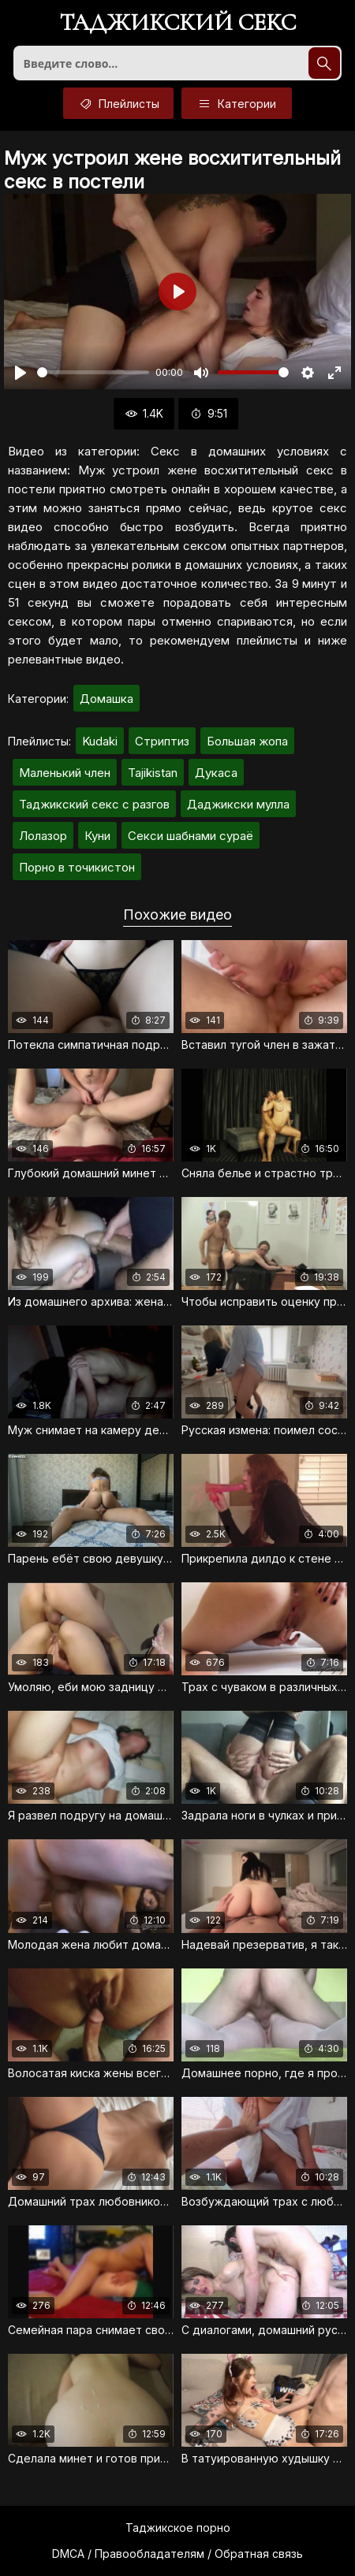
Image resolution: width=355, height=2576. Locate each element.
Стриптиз (162, 741)
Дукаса (216, 772)
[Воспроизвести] (20, 372)
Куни (97, 835)
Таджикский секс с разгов (94, 804)
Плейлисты (118, 103)
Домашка (106, 698)
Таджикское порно (177, 2527)
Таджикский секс (178, 24)
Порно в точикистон (77, 867)
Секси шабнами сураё (190, 835)
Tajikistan (153, 772)
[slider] (93, 372)
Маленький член (64, 772)
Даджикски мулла (238, 804)
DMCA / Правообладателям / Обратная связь (177, 2553)
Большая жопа (247, 741)
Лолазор (43, 835)
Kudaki (100, 741)
